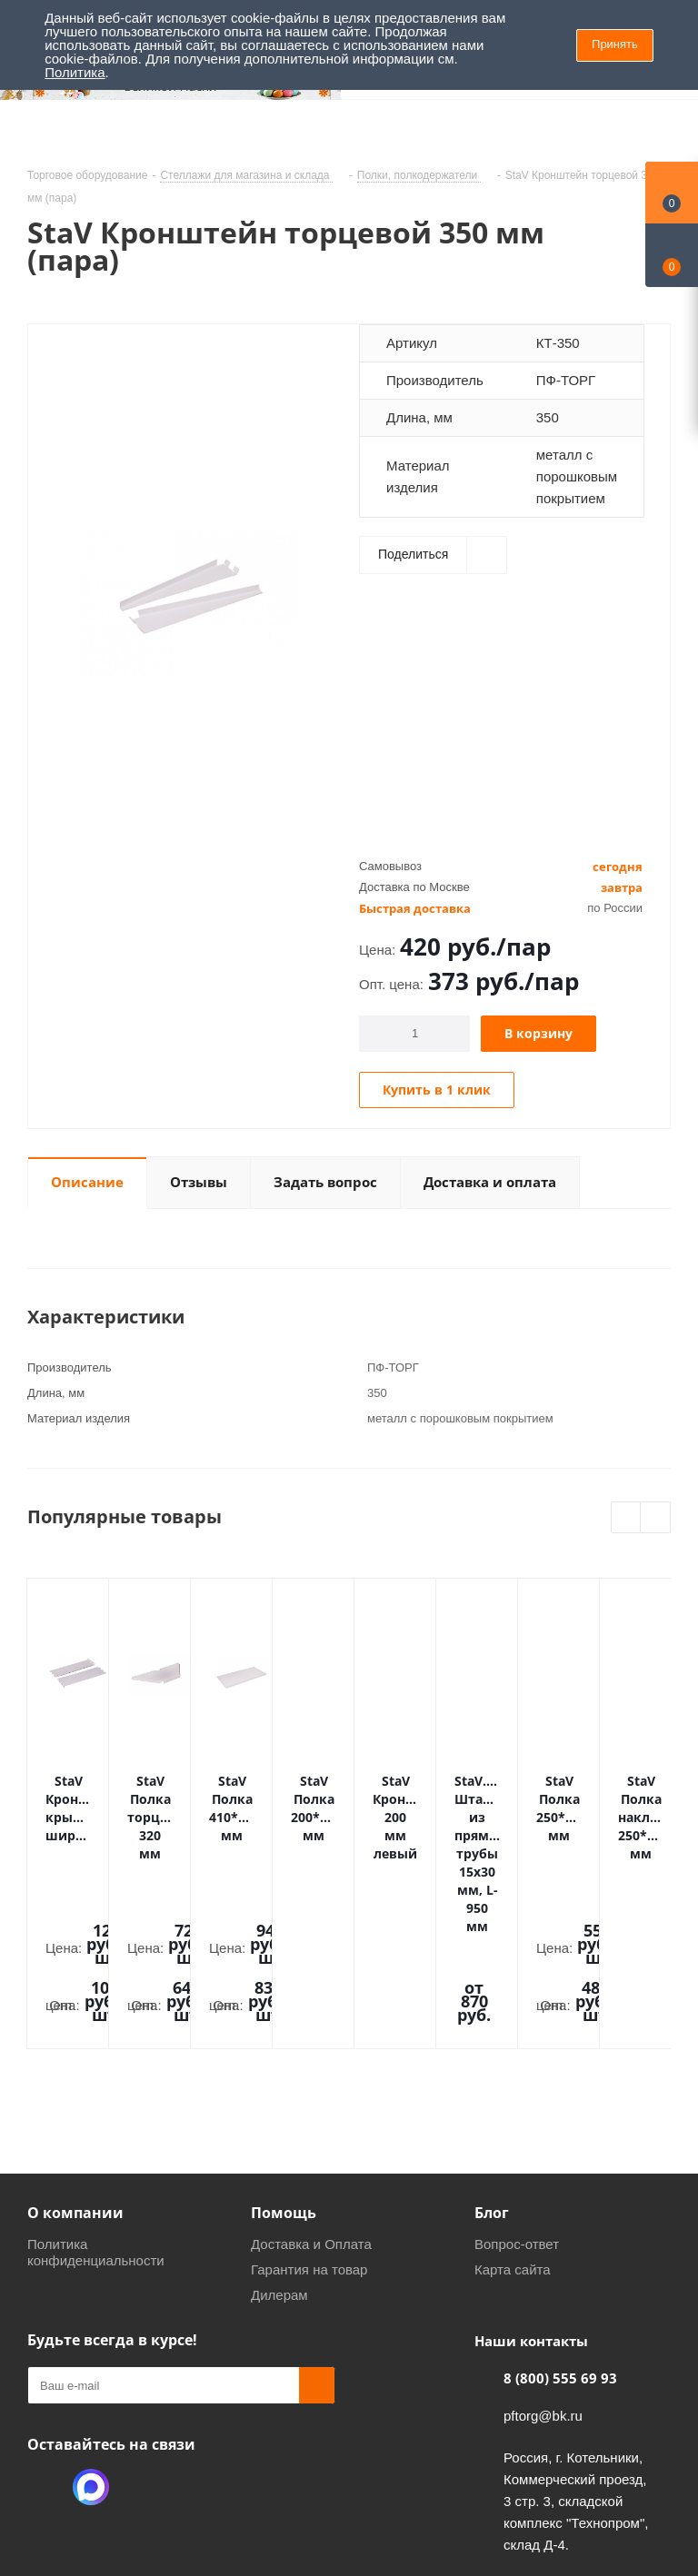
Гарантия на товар (309, 2145)
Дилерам (279, 2170)
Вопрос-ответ (516, 2119)
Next (656, 1518)
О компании (75, 2088)
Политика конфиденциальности (96, 2128)
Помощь (283, 2088)
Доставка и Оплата (311, 2119)
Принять (615, 44)
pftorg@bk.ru (543, 2291)
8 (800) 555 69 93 (560, 2253)
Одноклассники (45, 2362)
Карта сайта (512, 2145)
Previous (627, 1518)
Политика (75, 72)
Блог (491, 2088)
